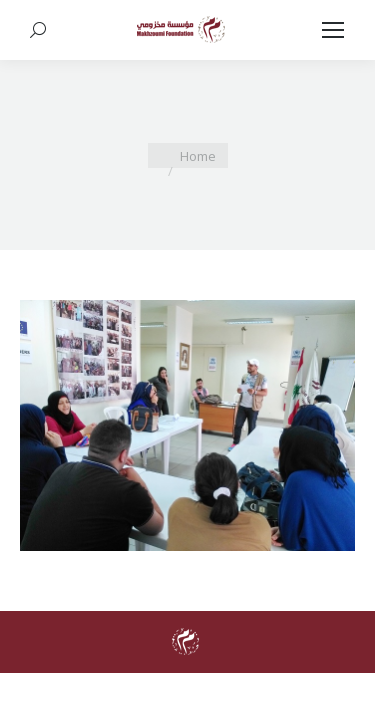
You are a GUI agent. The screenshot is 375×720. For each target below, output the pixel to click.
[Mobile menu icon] (333, 30)
